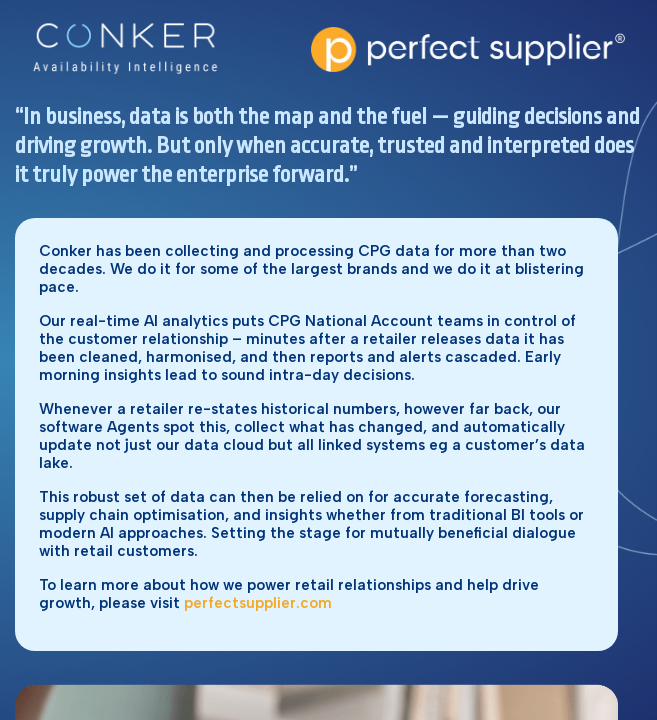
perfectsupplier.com (258, 603)
